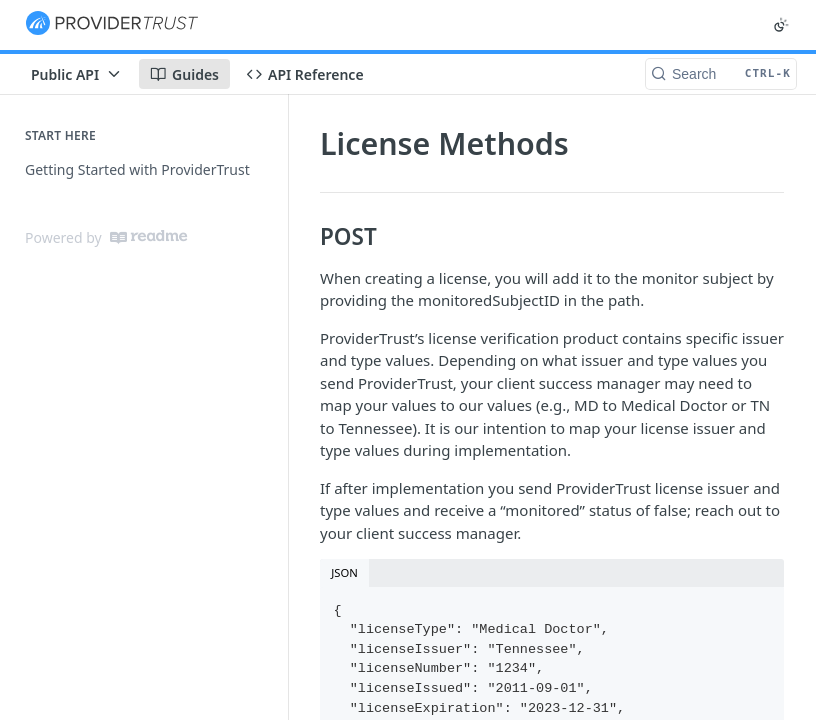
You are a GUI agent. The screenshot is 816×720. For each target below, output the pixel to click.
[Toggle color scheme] (781, 25)
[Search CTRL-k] (721, 74)
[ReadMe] (148, 237)
